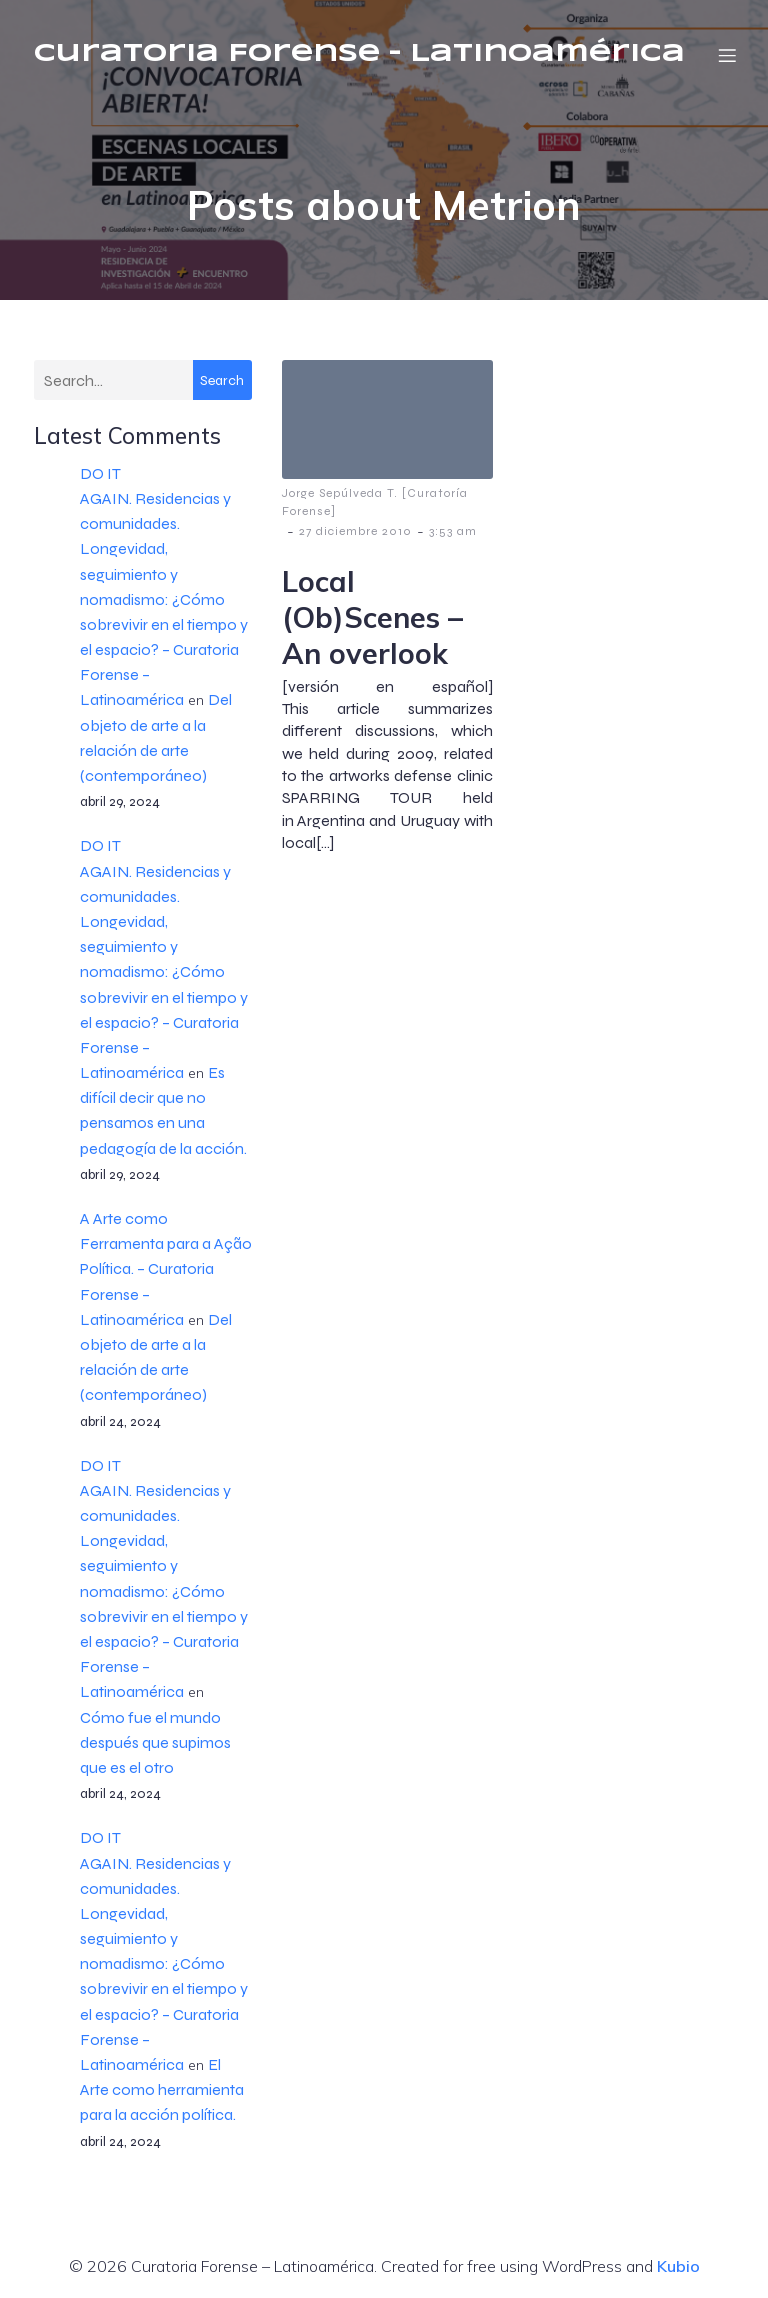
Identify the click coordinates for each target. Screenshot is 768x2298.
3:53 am (453, 531)
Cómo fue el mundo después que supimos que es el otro (155, 1742)
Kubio (678, 2266)
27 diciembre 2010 (355, 531)
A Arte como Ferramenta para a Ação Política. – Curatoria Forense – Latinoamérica (166, 1269)
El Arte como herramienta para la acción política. (162, 2089)
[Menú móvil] (727, 55)
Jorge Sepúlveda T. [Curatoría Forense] (375, 502)
